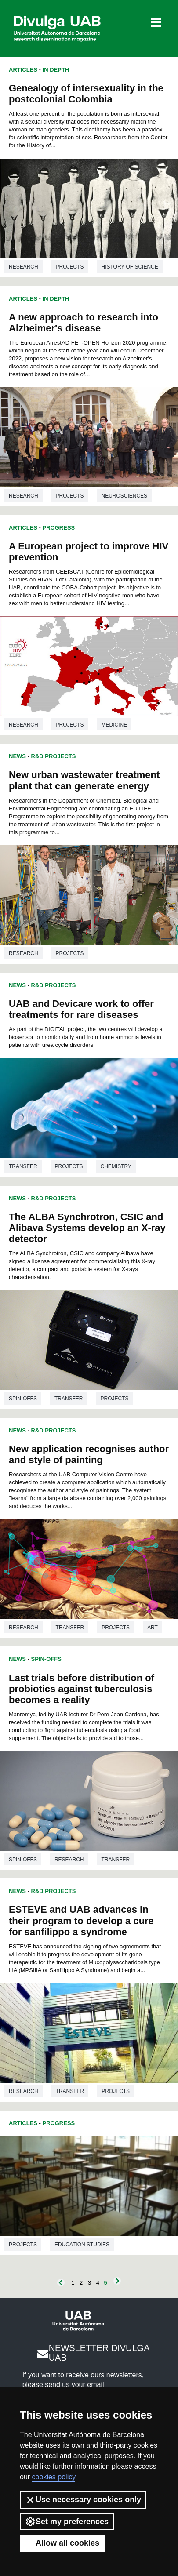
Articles (23, 69)
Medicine (114, 725)
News (17, 756)
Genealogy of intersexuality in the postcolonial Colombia (86, 94)
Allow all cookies (62, 2543)
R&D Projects (53, 756)
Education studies (81, 2245)
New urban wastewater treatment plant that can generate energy (84, 780)
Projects (70, 267)
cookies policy (53, 2477)
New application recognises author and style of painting (89, 1454)
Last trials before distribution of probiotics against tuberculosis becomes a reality (81, 1688)
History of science (130, 267)
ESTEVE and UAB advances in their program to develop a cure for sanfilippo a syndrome (81, 1920)
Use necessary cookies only (83, 2500)
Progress (59, 527)
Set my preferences (67, 2521)
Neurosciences (125, 496)
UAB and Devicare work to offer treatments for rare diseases (81, 1009)
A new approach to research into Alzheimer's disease (83, 323)
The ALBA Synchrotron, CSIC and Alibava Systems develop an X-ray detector (87, 1227)
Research (23, 267)
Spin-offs (23, 1398)
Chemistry (116, 1166)
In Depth (56, 69)
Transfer (23, 1166)
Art (152, 1627)
